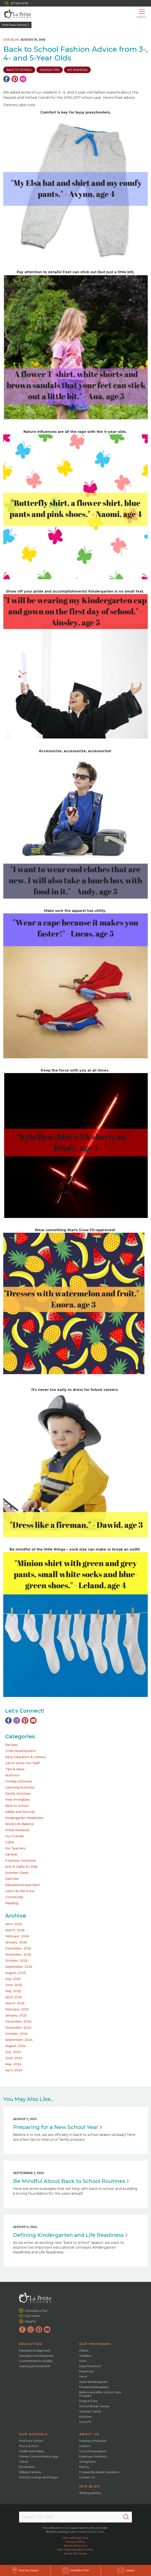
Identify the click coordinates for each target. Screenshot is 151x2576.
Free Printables (17, 1800)
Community (14, 1897)
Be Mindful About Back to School (71, 2181)
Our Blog (89, 2486)
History (84, 2467)
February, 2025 (17, 2009)
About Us (89, 2434)
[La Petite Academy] (15, 14)
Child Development (20, 1751)
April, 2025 (13, 1997)
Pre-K (83, 2376)
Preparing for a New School (57, 2127)
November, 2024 (18, 2028)
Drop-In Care (88, 2401)
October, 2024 (16, 2034)
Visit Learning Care (75, 2537)
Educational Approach (22, 1885)
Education (30, 2344)
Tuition (23, 2461)
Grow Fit (85, 2422)
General (11, 1854)
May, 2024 (13, 2064)
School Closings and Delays (38, 2477)
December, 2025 (18, 1948)
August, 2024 (15, 2046)
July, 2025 (13, 1979)
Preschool (86, 2371)
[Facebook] (6, 79)
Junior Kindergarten (93, 2381)
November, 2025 (18, 1954)
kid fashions (77, 70)
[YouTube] (33, 1720)
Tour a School (28, 2446)
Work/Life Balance (19, 1824)
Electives (85, 2416)
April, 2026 (13, 1924)
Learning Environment (34, 2366)
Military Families (30, 2472)
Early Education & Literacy (25, 1757)
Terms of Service (75, 2545)
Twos (82, 2361)
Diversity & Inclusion (93, 2440)
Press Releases (17, 1830)
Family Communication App (38, 2456)
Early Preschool (90, 2366)
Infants (83, 2350)
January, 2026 (16, 1942)
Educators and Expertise (36, 2355)
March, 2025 (15, 2003)
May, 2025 (13, 1991)
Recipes (11, 1745)
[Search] (126, 2517)
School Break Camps (94, 2406)
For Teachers (15, 1848)
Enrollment (26, 2467)
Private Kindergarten (94, 2387)
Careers (84, 2446)
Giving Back (87, 2461)
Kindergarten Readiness (24, 1818)
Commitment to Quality (36, 2361)
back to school (19, 70)
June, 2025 (13, 1985)
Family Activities (18, 1793)
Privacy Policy (75, 2541)
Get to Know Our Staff (22, 1763)
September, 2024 (19, 2040)
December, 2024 (18, 2021)
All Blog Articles (90, 2493)
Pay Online (32, 2316)
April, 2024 (13, 2070)
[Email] (23, 79)
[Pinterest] (14, 79)
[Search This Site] (75, 2517)
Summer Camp (16, 1873)
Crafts (9, 1842)
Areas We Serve (75, 2553)
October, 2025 (16, 1961)
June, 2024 (13, 2058)
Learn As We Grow (19, 1891)
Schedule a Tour (36, 2310)
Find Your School (14, 25)
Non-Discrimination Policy (75, 2549)
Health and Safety (31, 2451)
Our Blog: (11, 40)
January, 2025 (16, 2015)
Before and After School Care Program (100, 2393)
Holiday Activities (18, 1781)
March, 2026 (15, 1930)
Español (30, 2321)
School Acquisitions (93, 2451)
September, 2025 (18, 1967)
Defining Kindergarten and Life (70, 2235)
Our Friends (14, 1836)
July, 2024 (13, 2052)
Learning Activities (20, 1787)
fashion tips (49, 70)
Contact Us (87, 2477)
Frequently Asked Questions (99, 2472)
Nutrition (12, 1775)
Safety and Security (20, 1812)
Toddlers (85, 2355)
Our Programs (95, 2344)
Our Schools (33, 2434)
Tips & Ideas (15, 1769)
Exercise (12, 1879)
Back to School (17, 1806)
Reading (11, 1903)
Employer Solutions (20, 1860)
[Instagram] (16, 1720)
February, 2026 (17, 1936)
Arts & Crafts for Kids (21, 1867)
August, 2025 (15, 1973)
